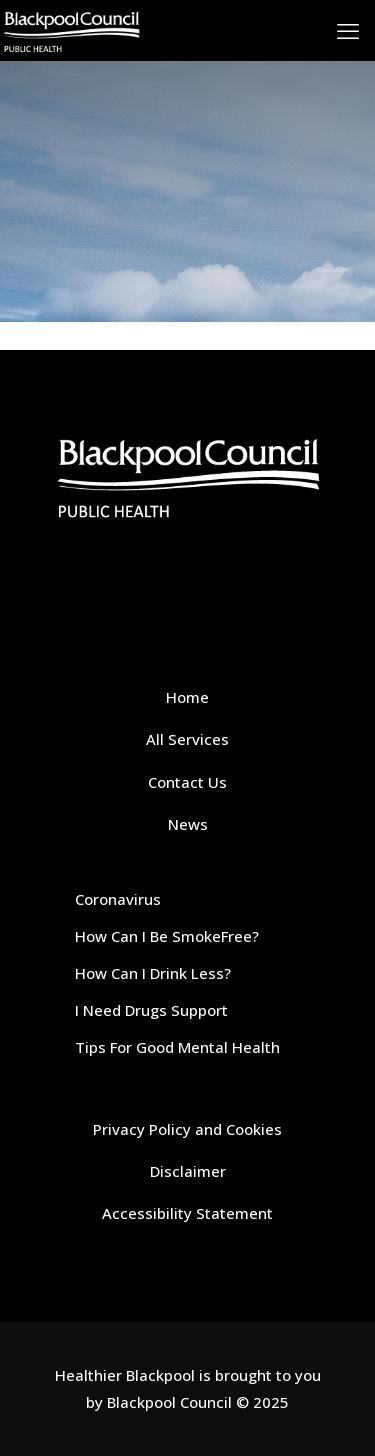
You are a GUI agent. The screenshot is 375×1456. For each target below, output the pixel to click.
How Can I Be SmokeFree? (167, 936)
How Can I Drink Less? (153, 973)
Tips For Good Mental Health (177, 1047)
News (188, 824)
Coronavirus (118, 899)
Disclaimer (188, 1171)
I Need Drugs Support (151, 1010)
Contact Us (187, 782)
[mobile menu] (348, 30)
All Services (187, 739)
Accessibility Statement (187, 1213)
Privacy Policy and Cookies (187, 1129)
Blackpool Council (169, 1402)
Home (187, 697)
